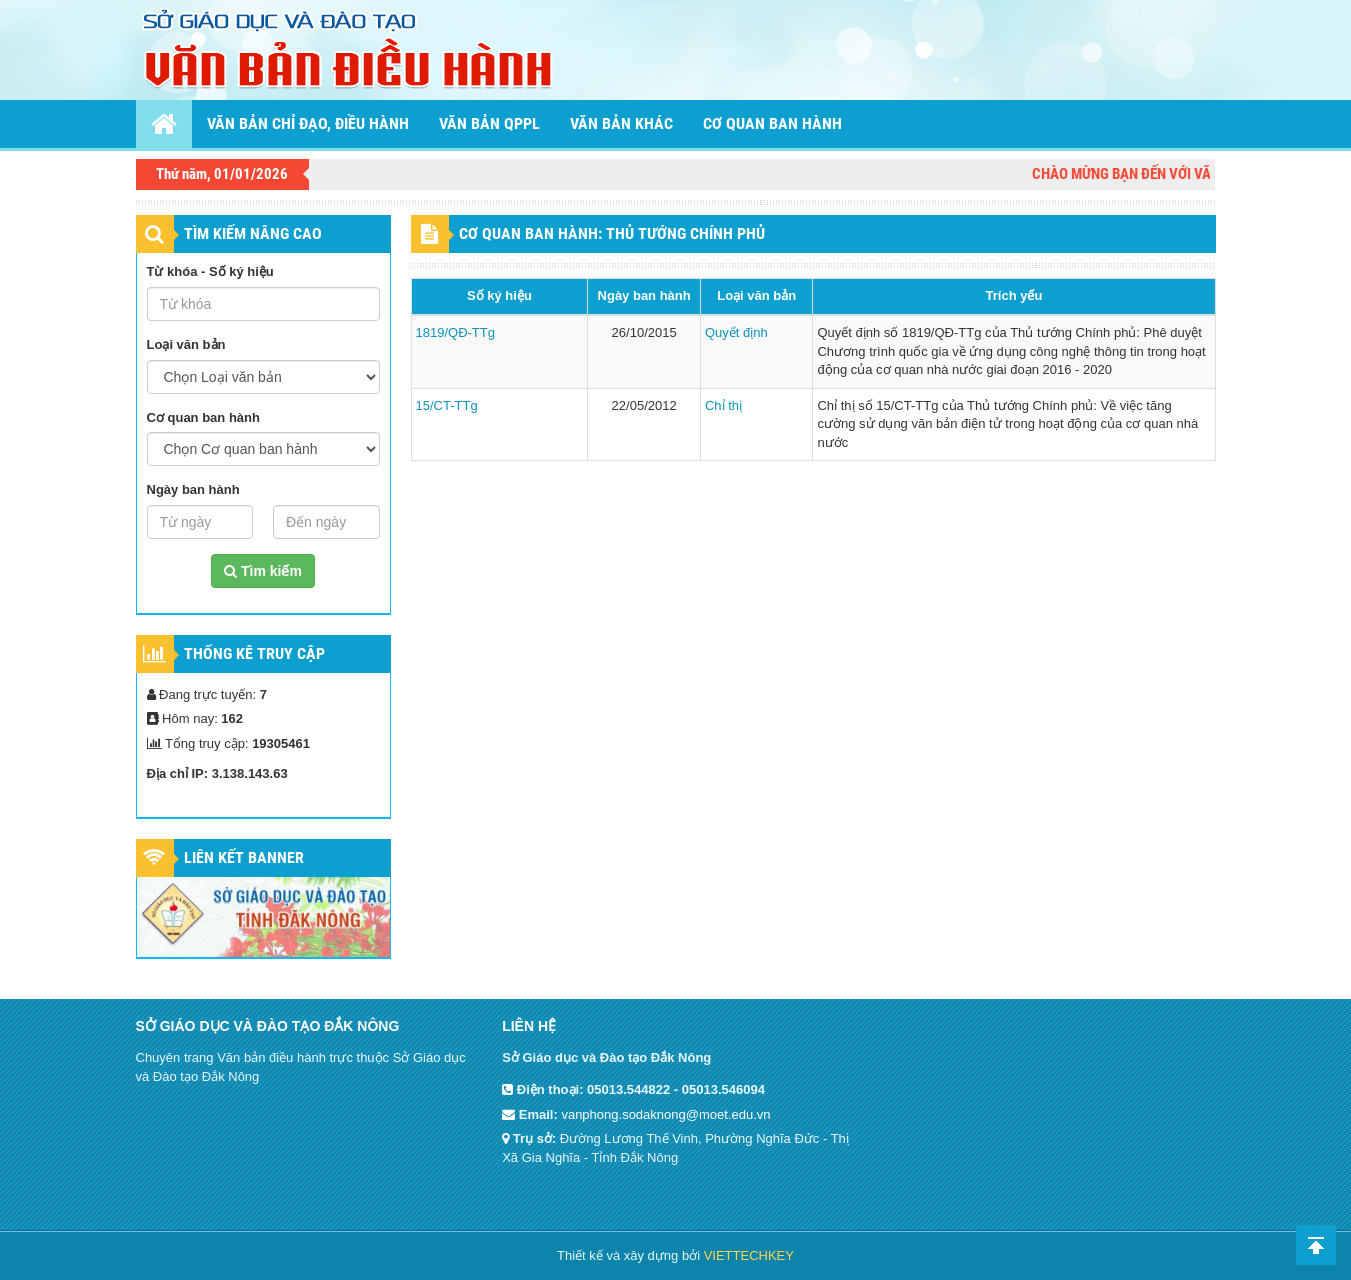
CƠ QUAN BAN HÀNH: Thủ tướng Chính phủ (612, 233)
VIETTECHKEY (749, 1255)
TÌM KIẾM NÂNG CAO (253, 233)
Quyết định (736, 332)
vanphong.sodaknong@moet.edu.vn (665, 1114)
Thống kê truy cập (254, 653)
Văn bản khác (621, 123)
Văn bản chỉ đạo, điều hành (308, 123)
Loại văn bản (186, 344)
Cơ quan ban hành (772, 123)
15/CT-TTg (447, 405)
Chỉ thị (723, 405)
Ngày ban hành (193, 489)
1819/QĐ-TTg (455, 332)
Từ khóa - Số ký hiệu (210, 271)
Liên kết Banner (244, 857)
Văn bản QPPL (489, 123)
